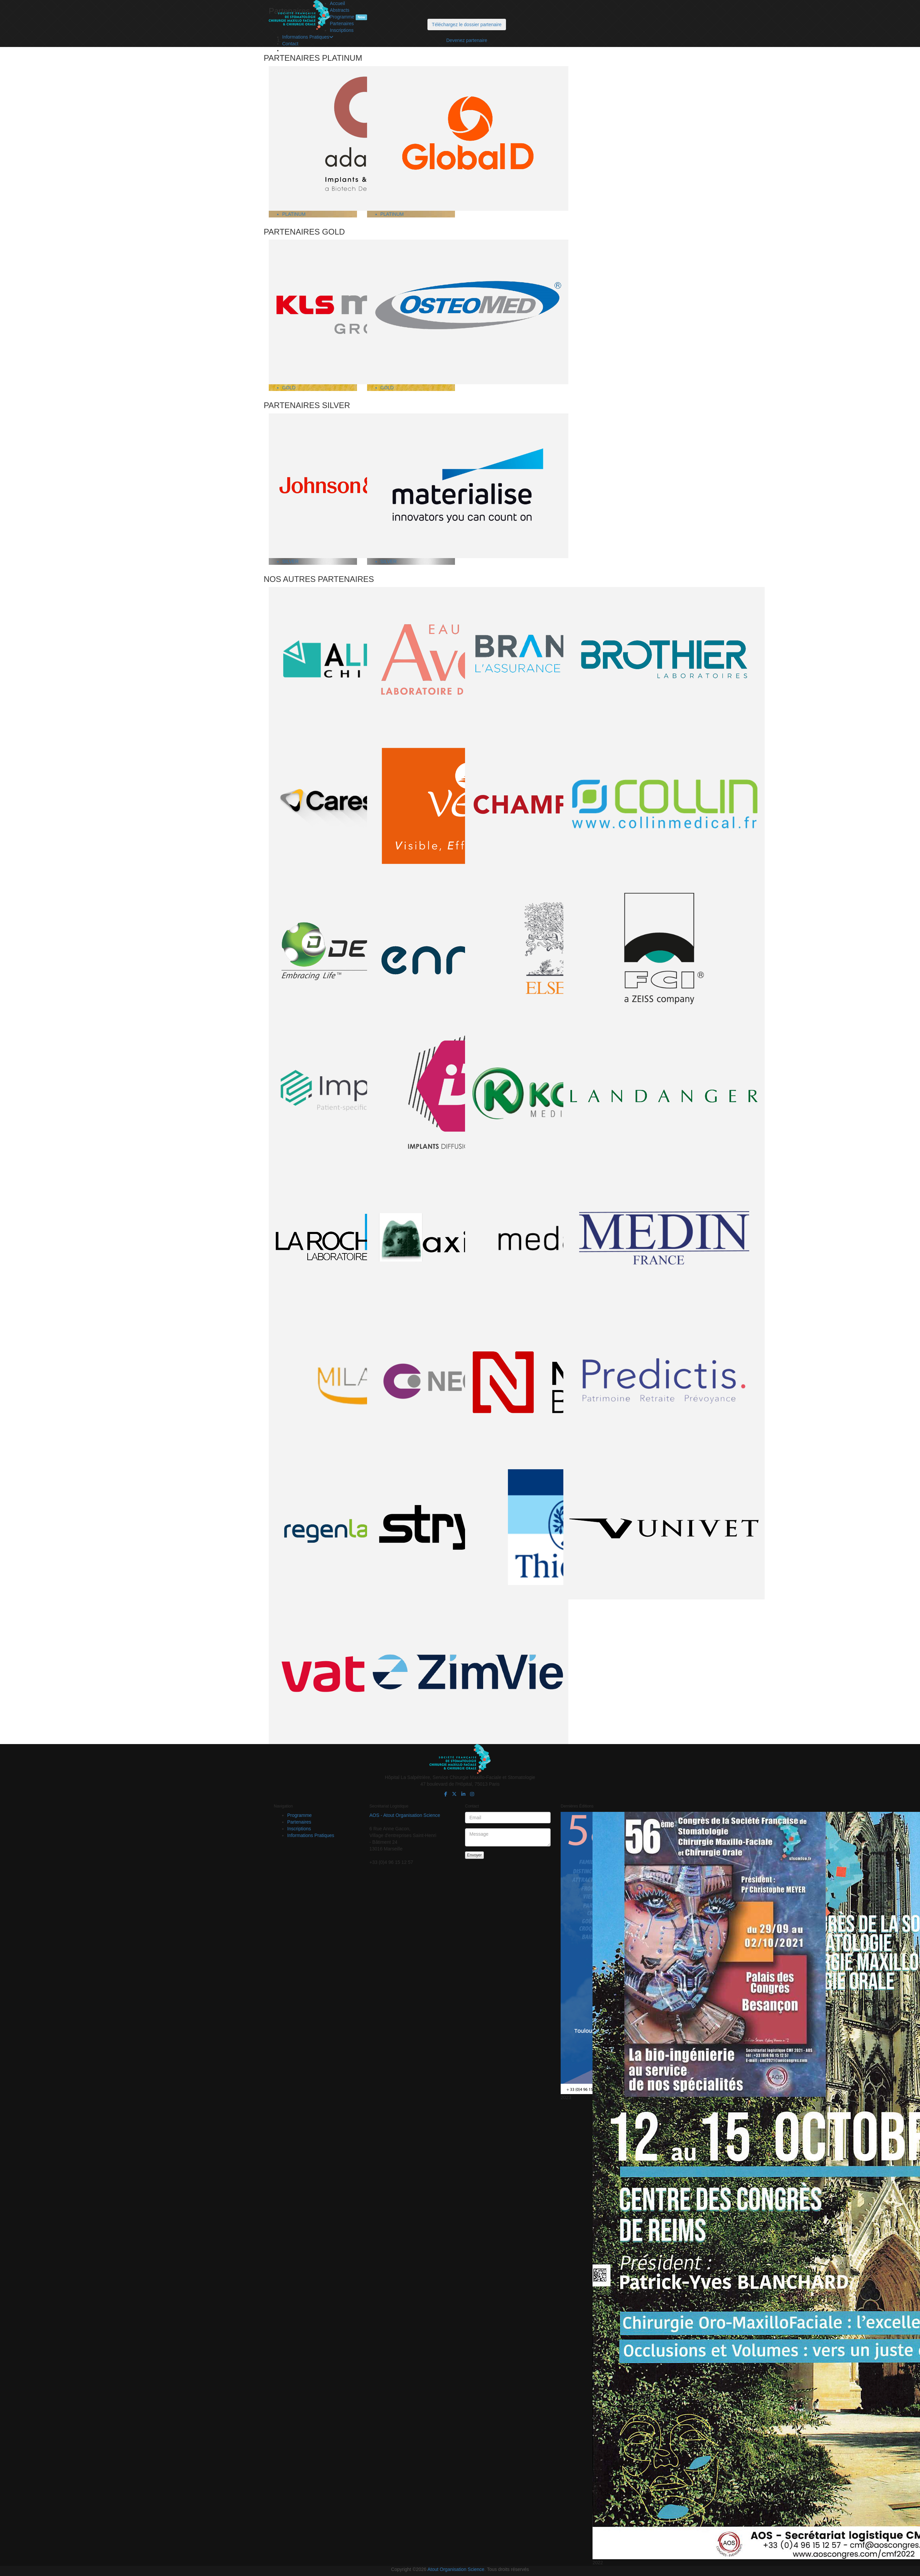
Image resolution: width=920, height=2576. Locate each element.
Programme (348, 16)
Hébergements (311, 50)
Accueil (337, 3)
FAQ (300, 57)
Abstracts (339, 10)
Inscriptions (342, 30)
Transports (307, 43)
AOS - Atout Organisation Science (404, 1815)
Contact (290, 63)
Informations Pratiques (307, 37)
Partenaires (342, 23)
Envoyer (474, 1855)
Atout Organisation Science (455, 2569)
